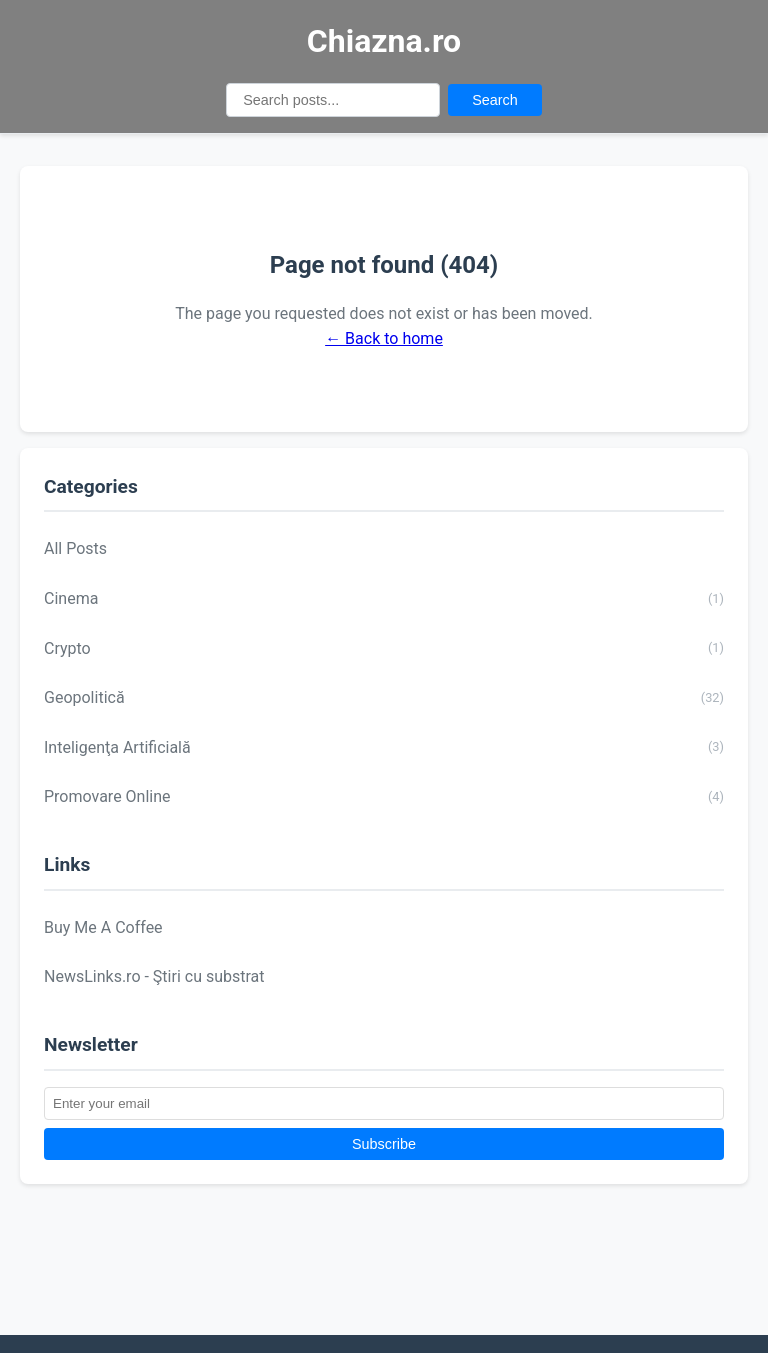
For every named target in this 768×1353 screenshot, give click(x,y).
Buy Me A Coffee (103, 927)
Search (495, 100)
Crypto (384, 648)
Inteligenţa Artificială (384, 747)
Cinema (384, 599)
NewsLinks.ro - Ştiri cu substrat (154, 976)
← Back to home (384, 338)
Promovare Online (384, 797)
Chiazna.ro (384, 41)
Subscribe (384, 1144)
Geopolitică (384, 698)
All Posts (75, 548)
